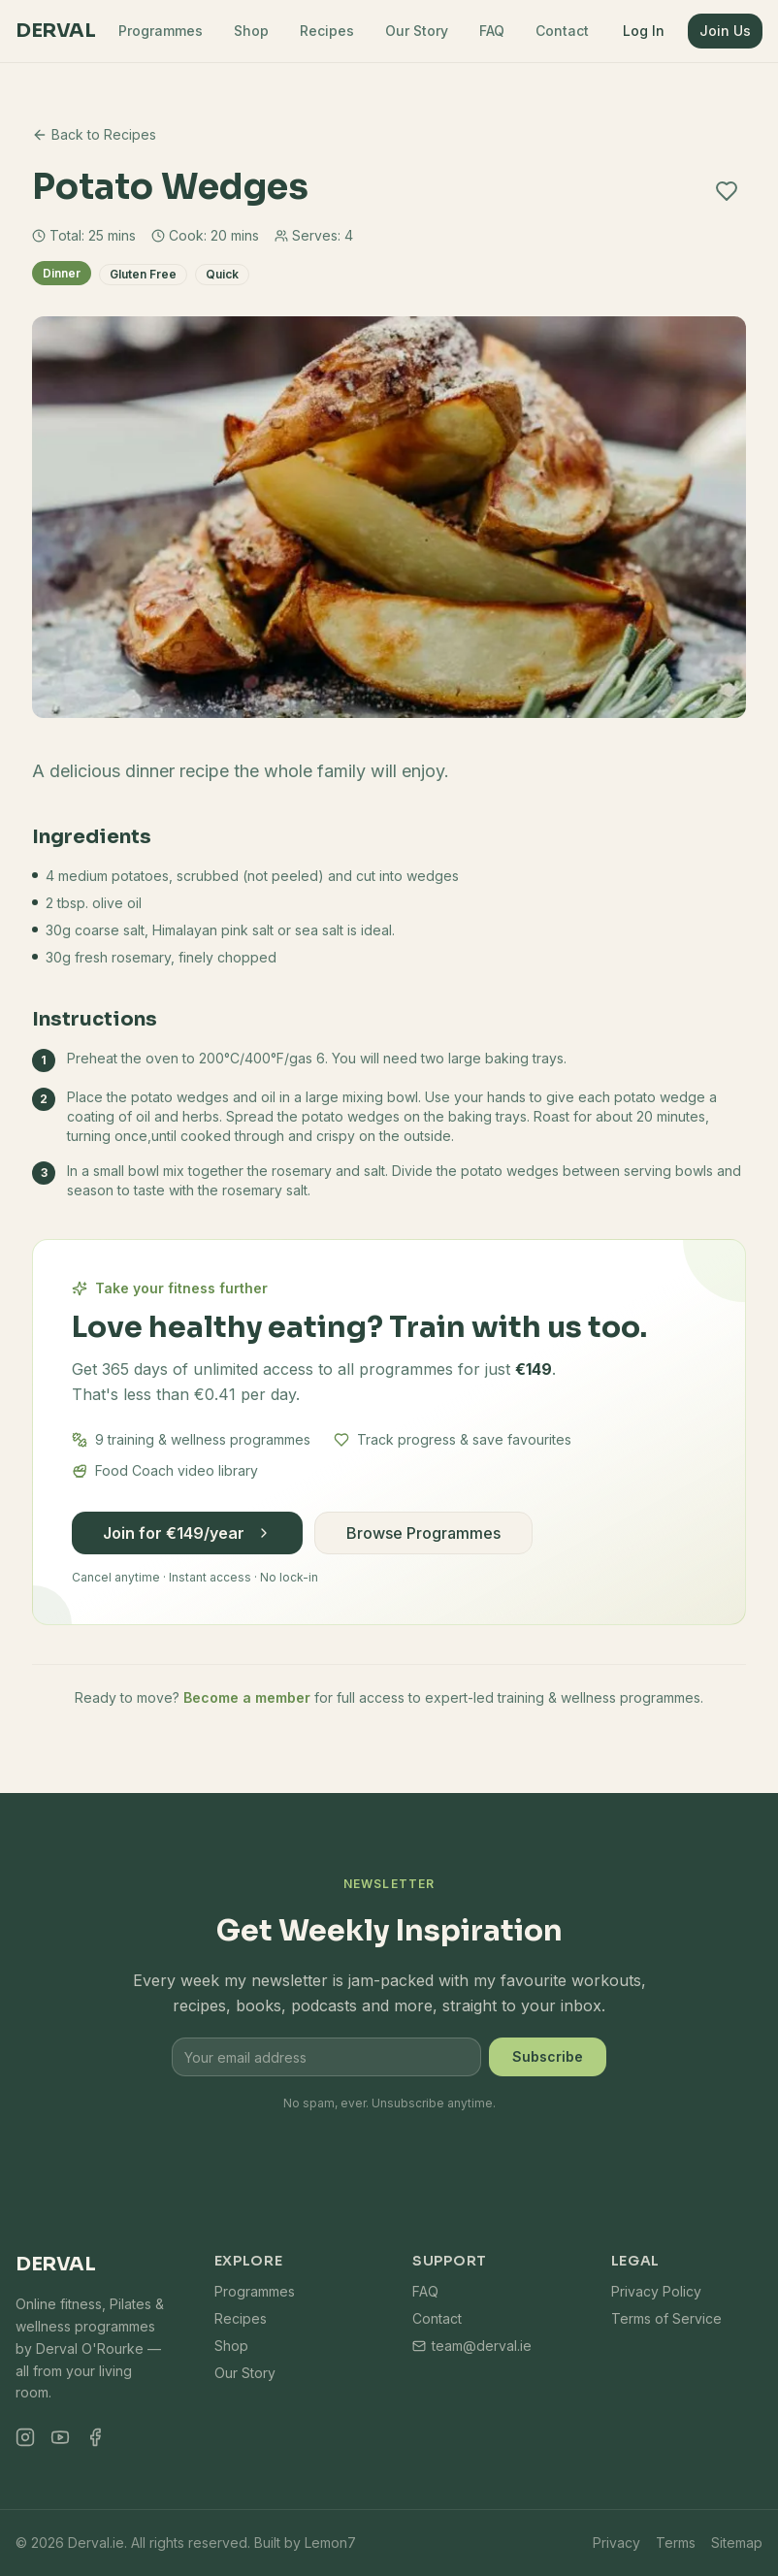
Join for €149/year (187, 1533)
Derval (55, 30)
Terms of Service (666, 2318)
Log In (644, 30)
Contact (562, 30)
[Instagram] (25, 2437)
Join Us (725, 30)
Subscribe (547, 2056)
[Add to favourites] (726, 191)
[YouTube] (60, 2437)
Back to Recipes (94, 134)
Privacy (616, 2542)
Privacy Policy (656, 2291)
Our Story (416, 30)
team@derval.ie (472, 2345)
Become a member (246, 1697)
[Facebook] (95, 2437)
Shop (251, 30)
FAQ (491, 30)
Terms (676, 2542)
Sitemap (736, 2542)
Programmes (160, 30)
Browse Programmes (423, 1533)
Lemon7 (330, 2542)
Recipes (327, 30)
